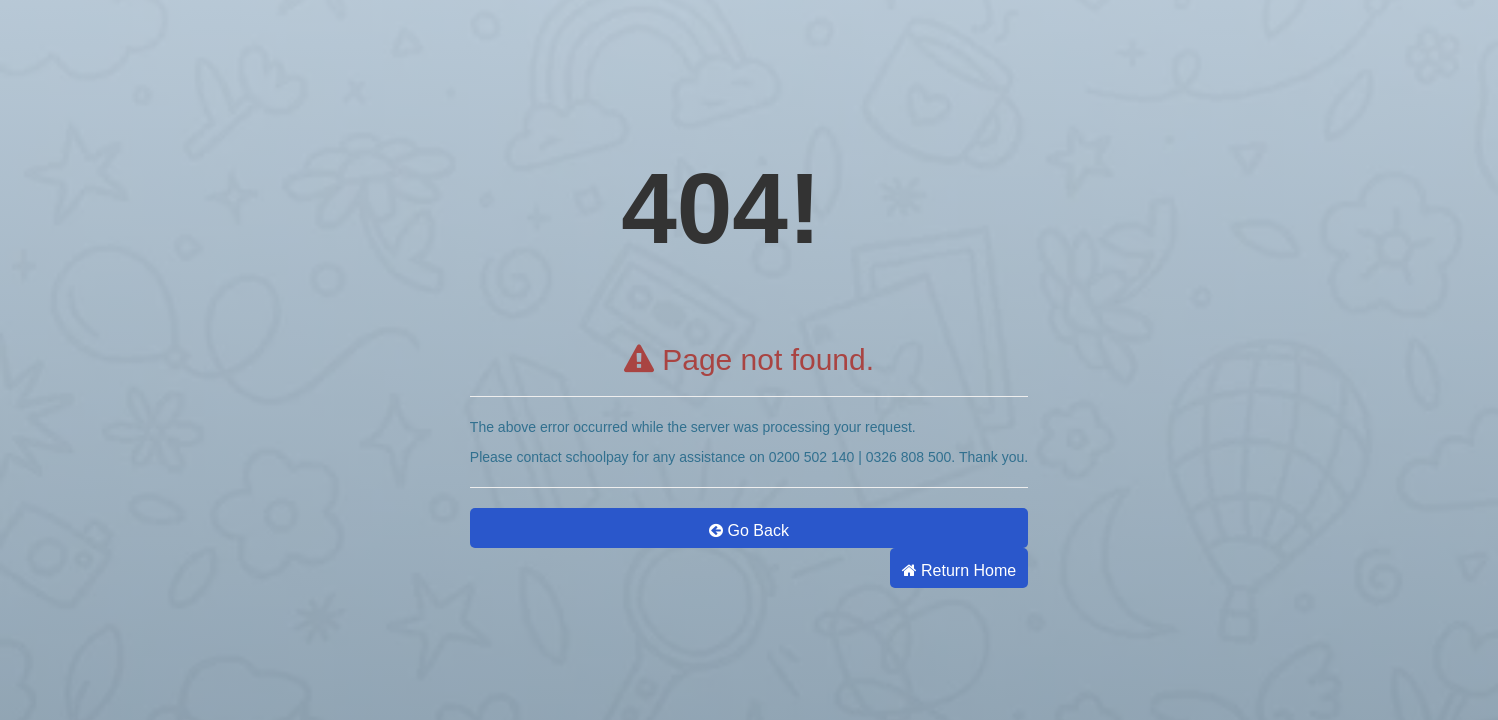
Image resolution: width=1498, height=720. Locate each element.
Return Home (959, 570)
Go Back (749, 530)
